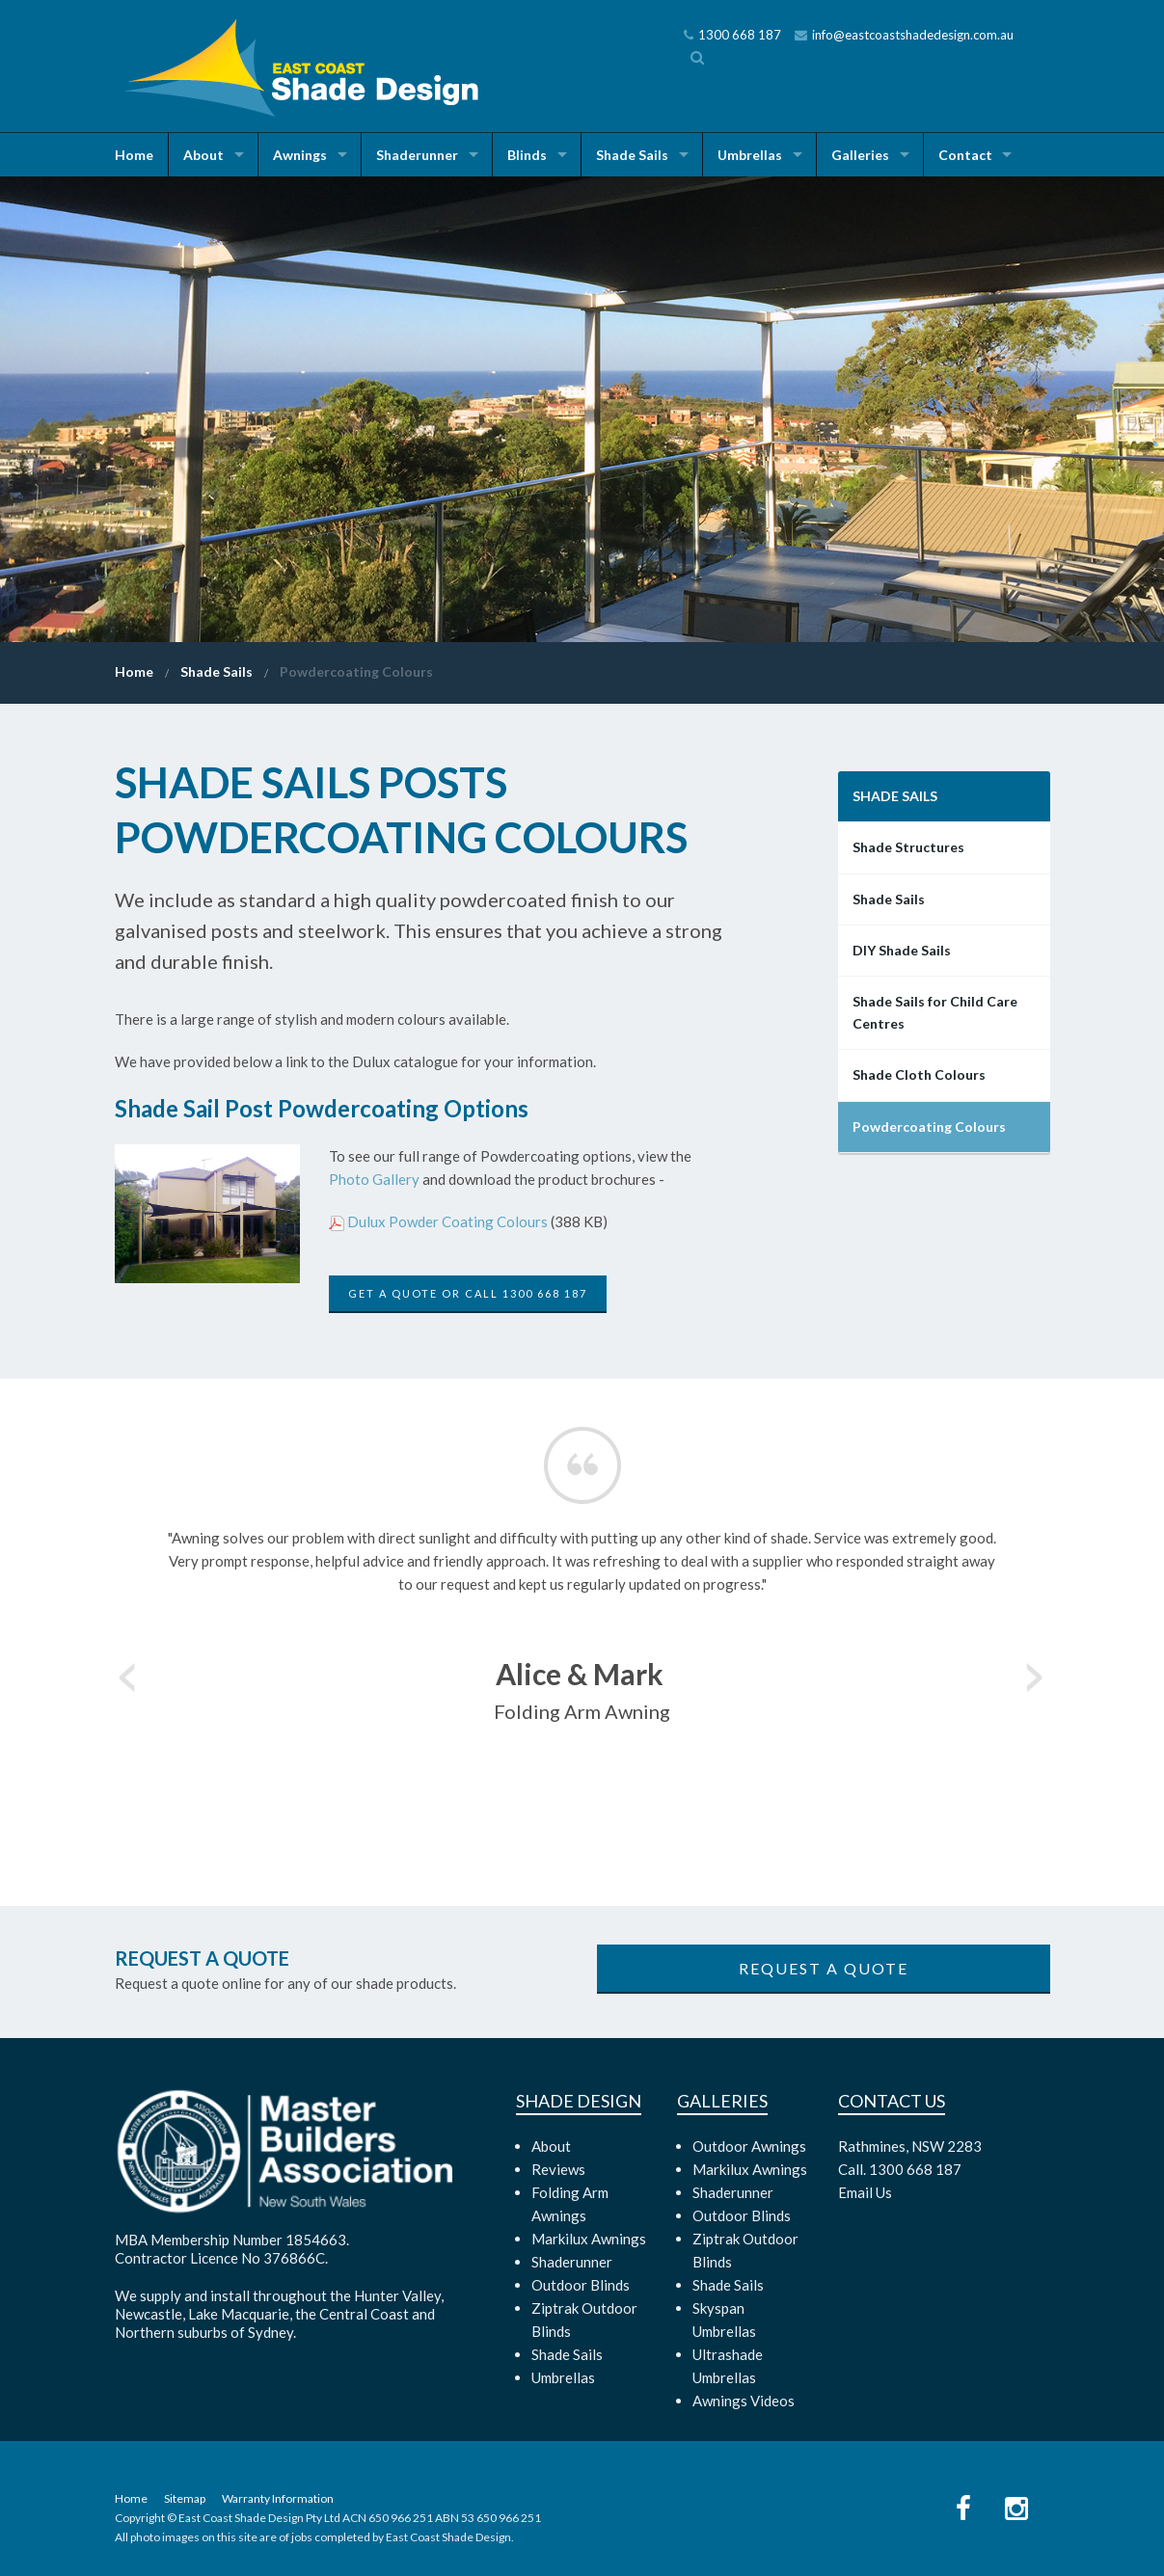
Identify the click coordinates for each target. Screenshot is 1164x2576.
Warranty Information (278, 2498)
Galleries (860, 155)
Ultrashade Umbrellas (727, 2366)
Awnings (300, 155)
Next (1035, 1671)
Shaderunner (417, 155)
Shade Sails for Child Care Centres (935, 1012)
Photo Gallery (374, 1179)
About (203, 155)
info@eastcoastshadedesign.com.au (904, 34)
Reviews (558, 2169)
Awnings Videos (743, 2400)
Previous (129, 1671)
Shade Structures (908, 847)
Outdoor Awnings (749, 2146)
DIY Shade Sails (902, 950)
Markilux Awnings (588, 2238)
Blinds (527, 155)
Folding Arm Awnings (570, 2204)
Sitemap (184, 2498)
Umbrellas (749, 155)
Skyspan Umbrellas (724, 2319)
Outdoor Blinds (580, 2285)
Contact (965, 155)
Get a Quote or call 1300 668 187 (467, 1293)
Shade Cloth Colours (919, 1074)
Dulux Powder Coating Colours (447, 1221)
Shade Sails (632, 155)
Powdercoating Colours (356, 671)
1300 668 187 (732, 34)
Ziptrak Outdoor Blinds (584, 2319)
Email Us (865, 2192)
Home (134, 155)
